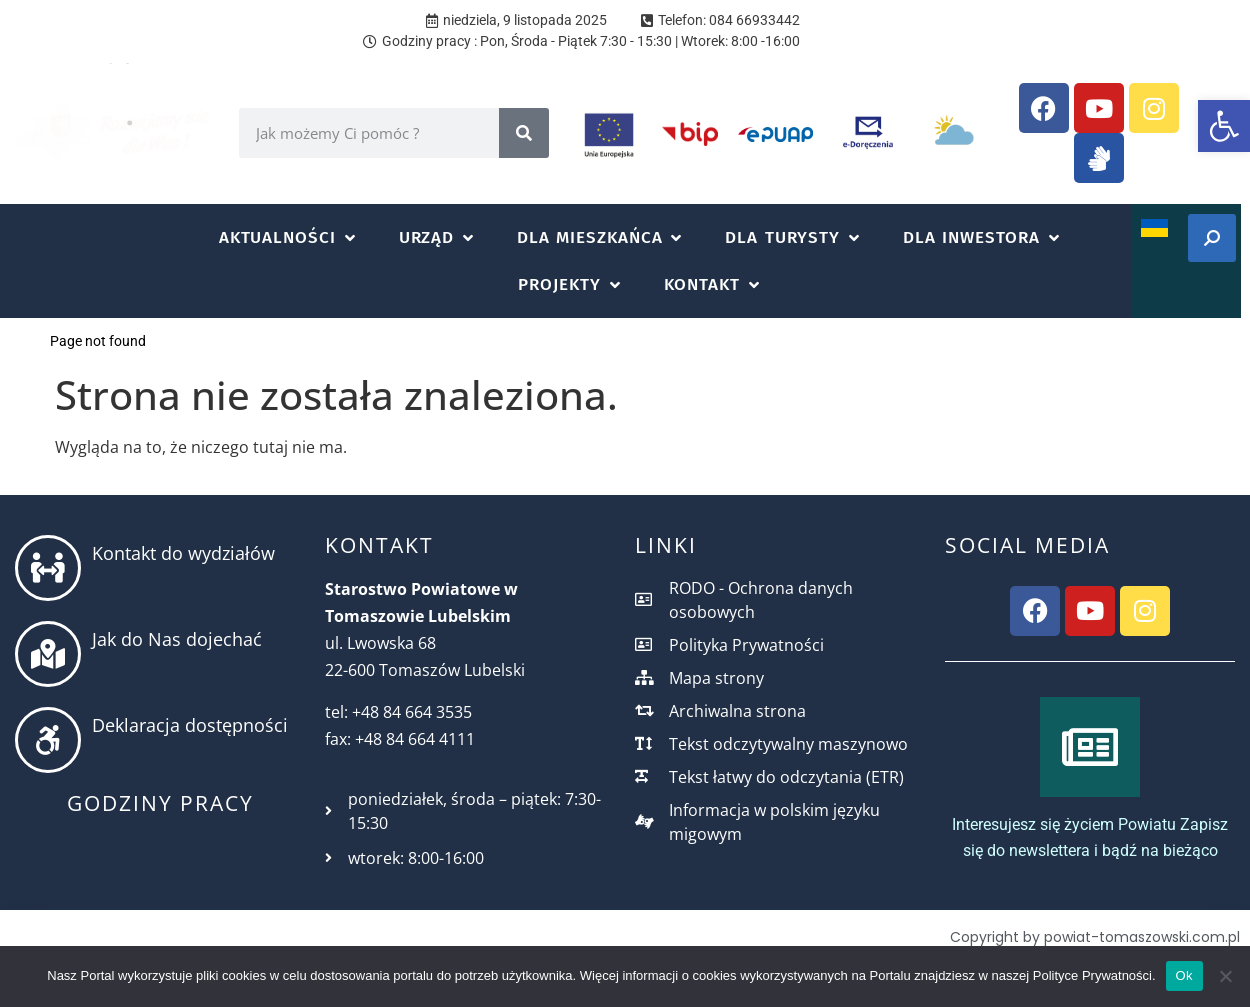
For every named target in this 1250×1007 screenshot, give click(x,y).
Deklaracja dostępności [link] (190, 725)
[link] (1224, 126)
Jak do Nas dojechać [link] (177, 639)
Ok (1184, 975)
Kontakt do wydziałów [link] (183, 553)
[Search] (524, 133)
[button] (289, 237)
